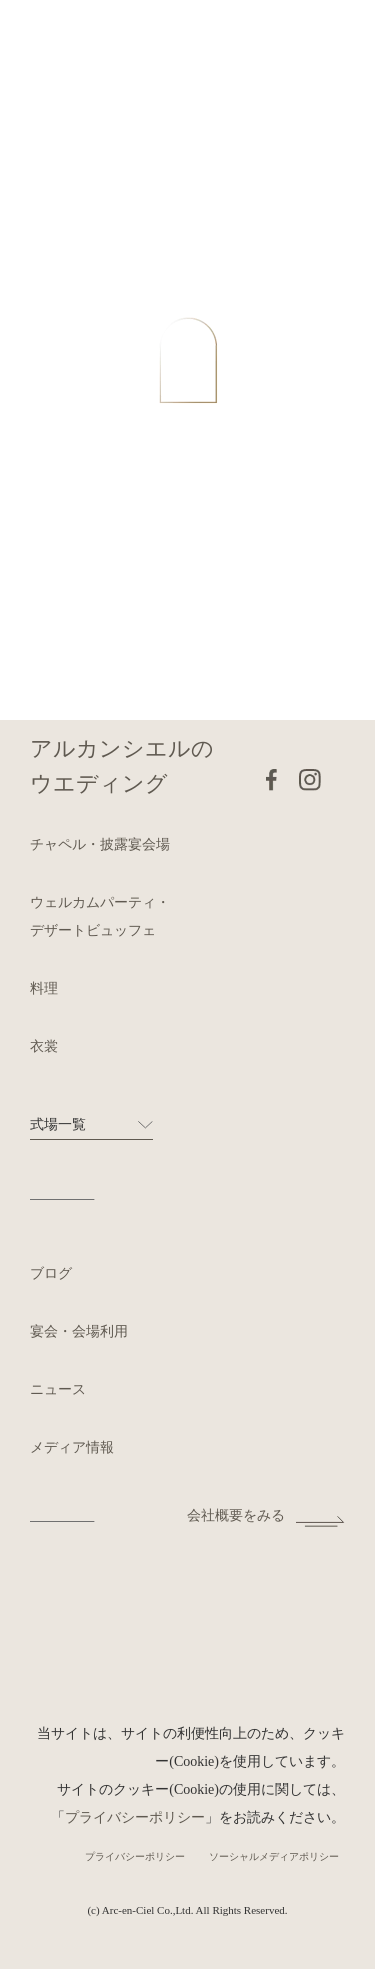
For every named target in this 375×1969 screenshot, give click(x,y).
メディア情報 (72, 1447)
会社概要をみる (236, 1515)
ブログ (51, 1273)
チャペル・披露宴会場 (100, 844)
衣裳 (44, 1046)
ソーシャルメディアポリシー (274, 1856)
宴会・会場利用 (79, 1331)
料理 (44, 988)
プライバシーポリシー (135, 1817)
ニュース (58, 1389)
